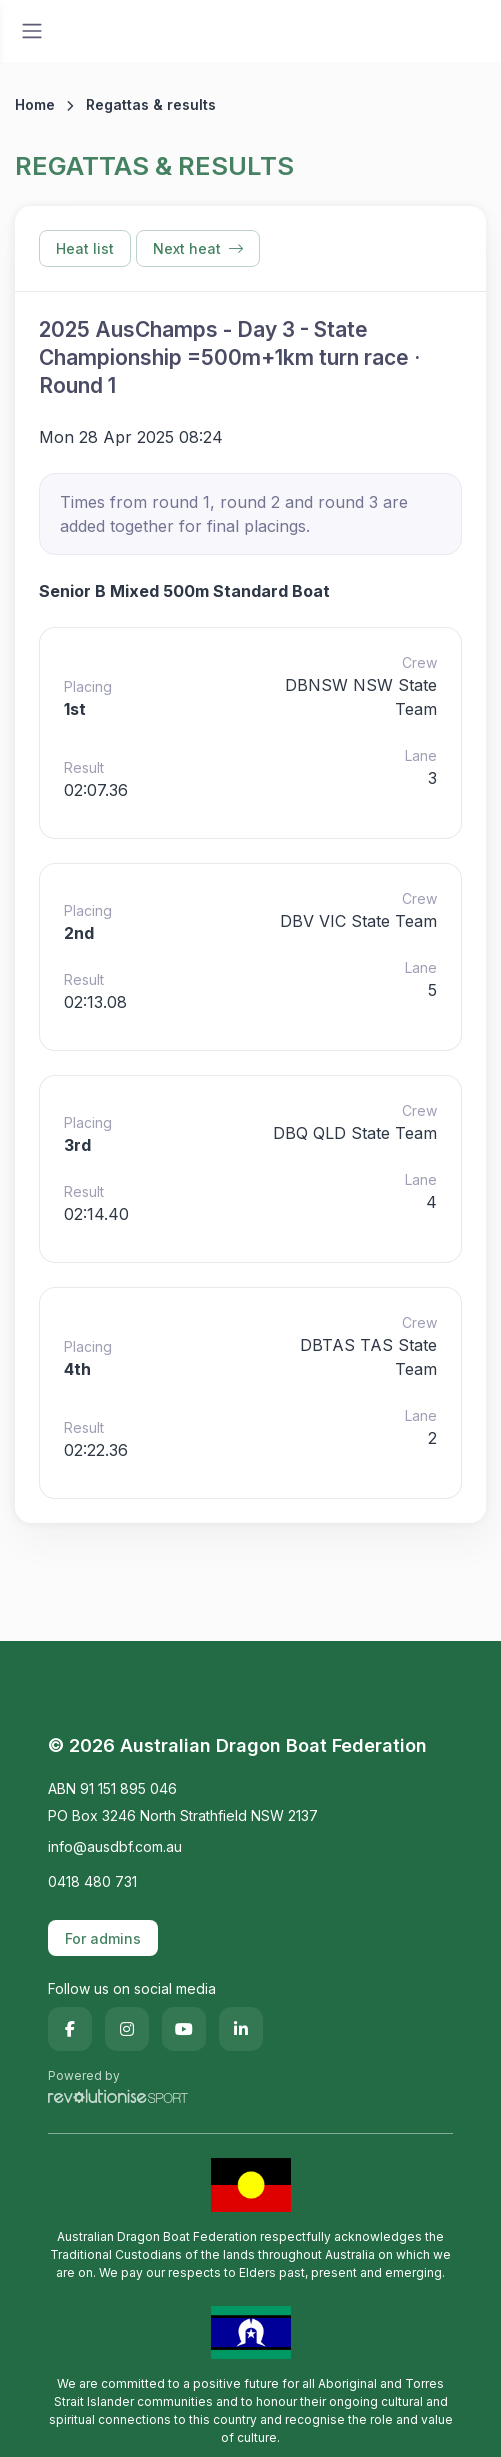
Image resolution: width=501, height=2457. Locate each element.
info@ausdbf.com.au (115, 1846)
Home (35, 104)
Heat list (85, 248)
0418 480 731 (92, 1881)
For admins (103, 1938)
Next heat (198, 248)
